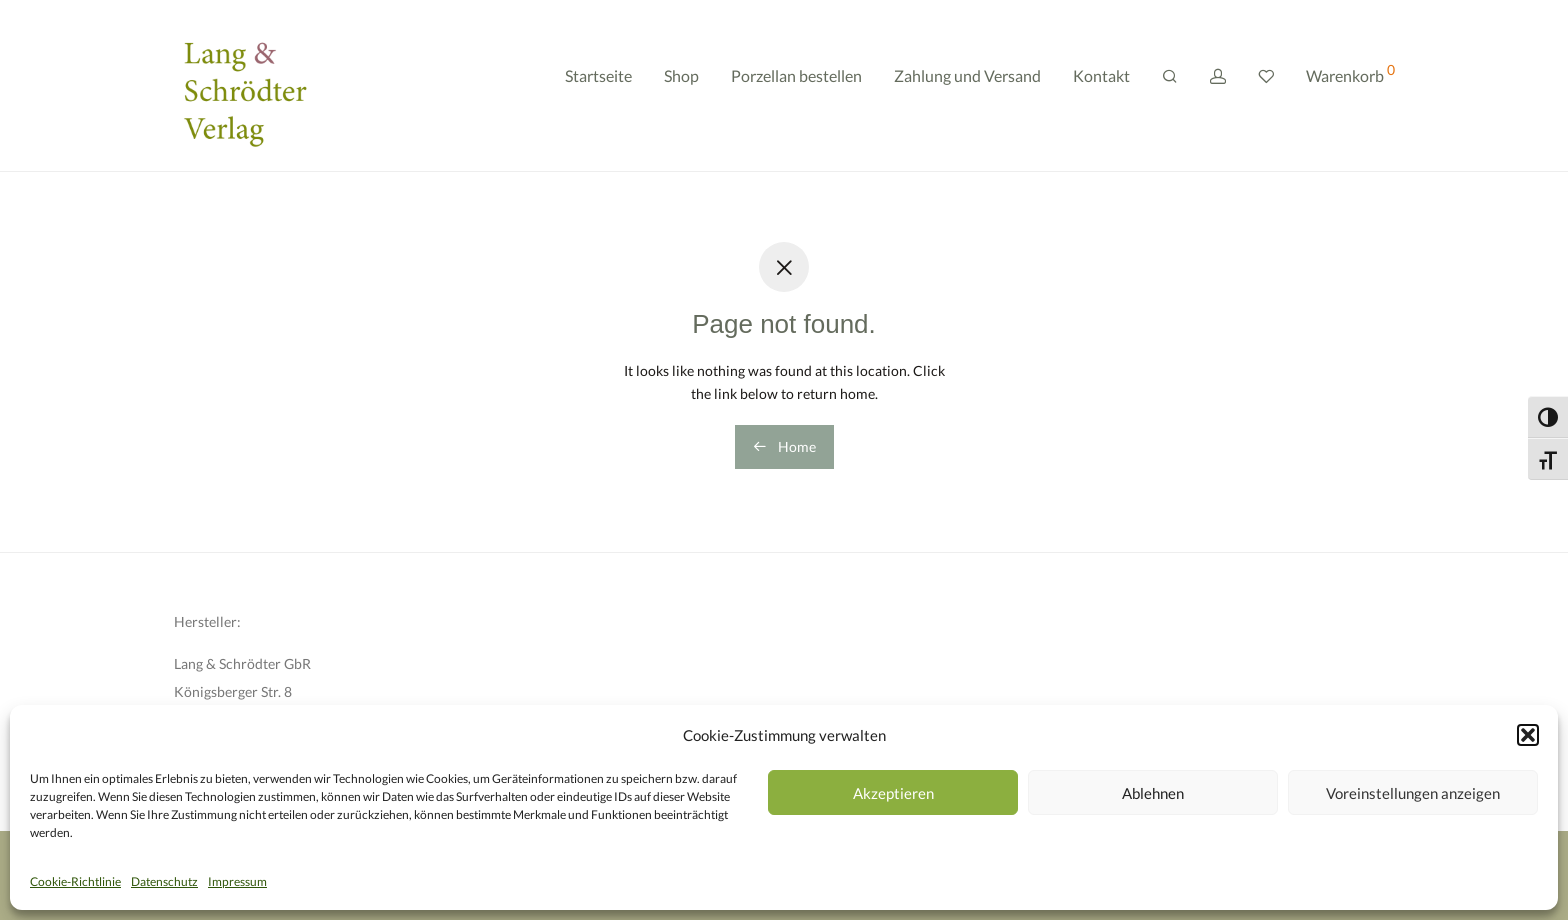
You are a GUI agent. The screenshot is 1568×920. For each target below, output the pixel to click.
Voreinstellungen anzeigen (1413, 793)
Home (784, 446)
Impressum (237, 881)
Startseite (598, 87)
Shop (681, 87)
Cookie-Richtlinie (75, 881)
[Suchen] (1170, 88)
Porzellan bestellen (796, 87)
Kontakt (1101, 87)
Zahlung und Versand (967, 87)
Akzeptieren (893, 793)
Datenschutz (164, 881)
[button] (1528, 735)
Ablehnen (1153, 793)
